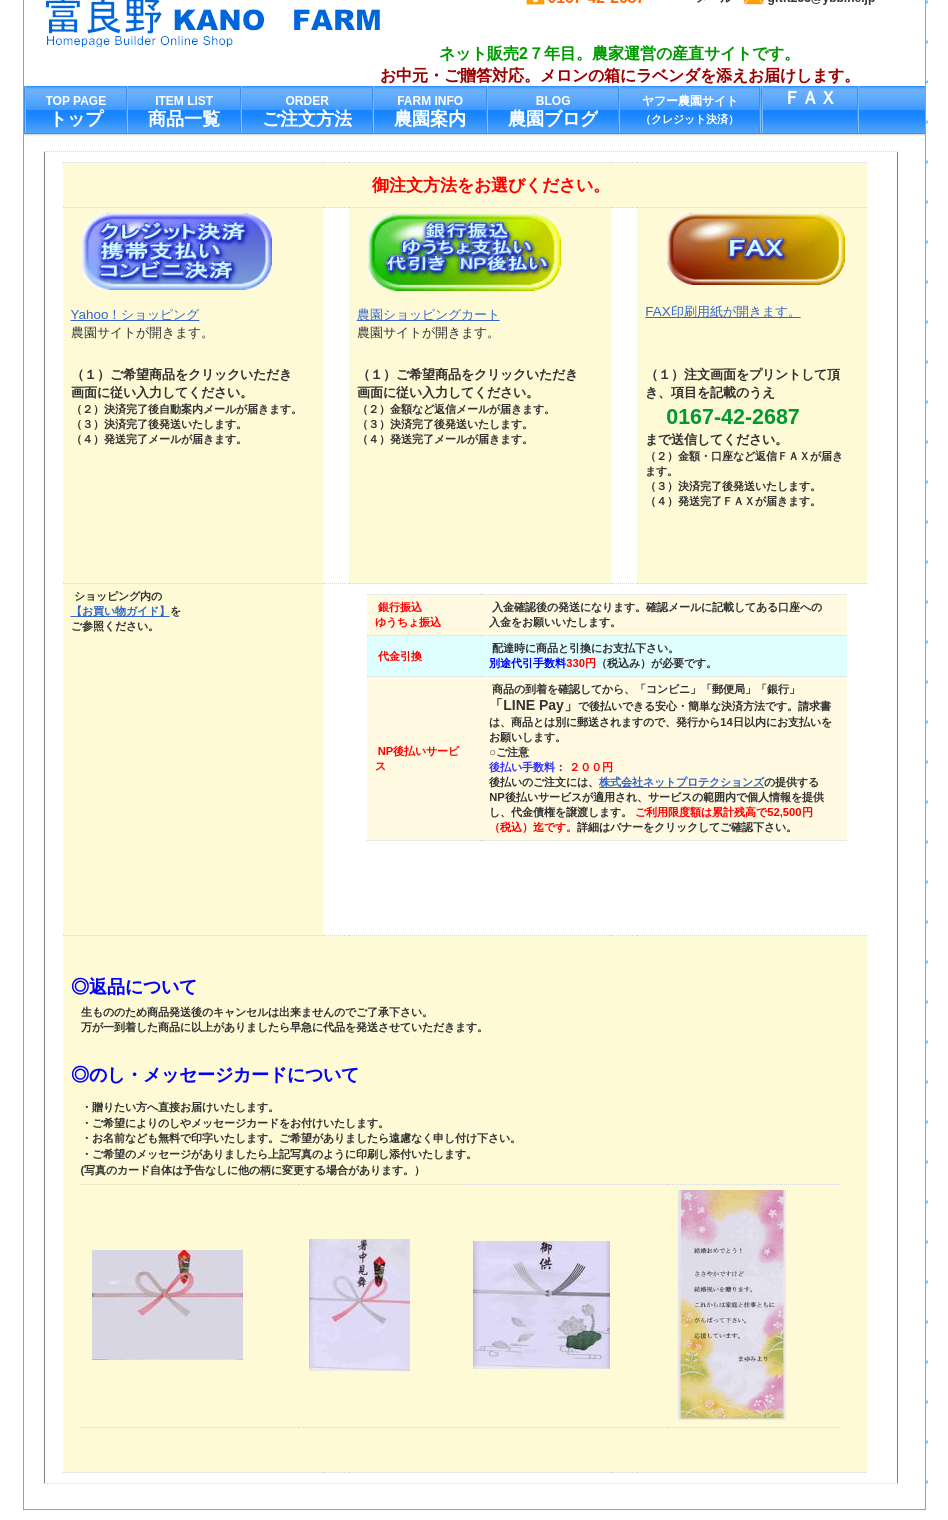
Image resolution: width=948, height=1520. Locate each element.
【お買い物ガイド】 (120, 611)
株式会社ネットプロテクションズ (681, 782)
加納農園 (243, 23)
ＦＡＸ (810, 98)
